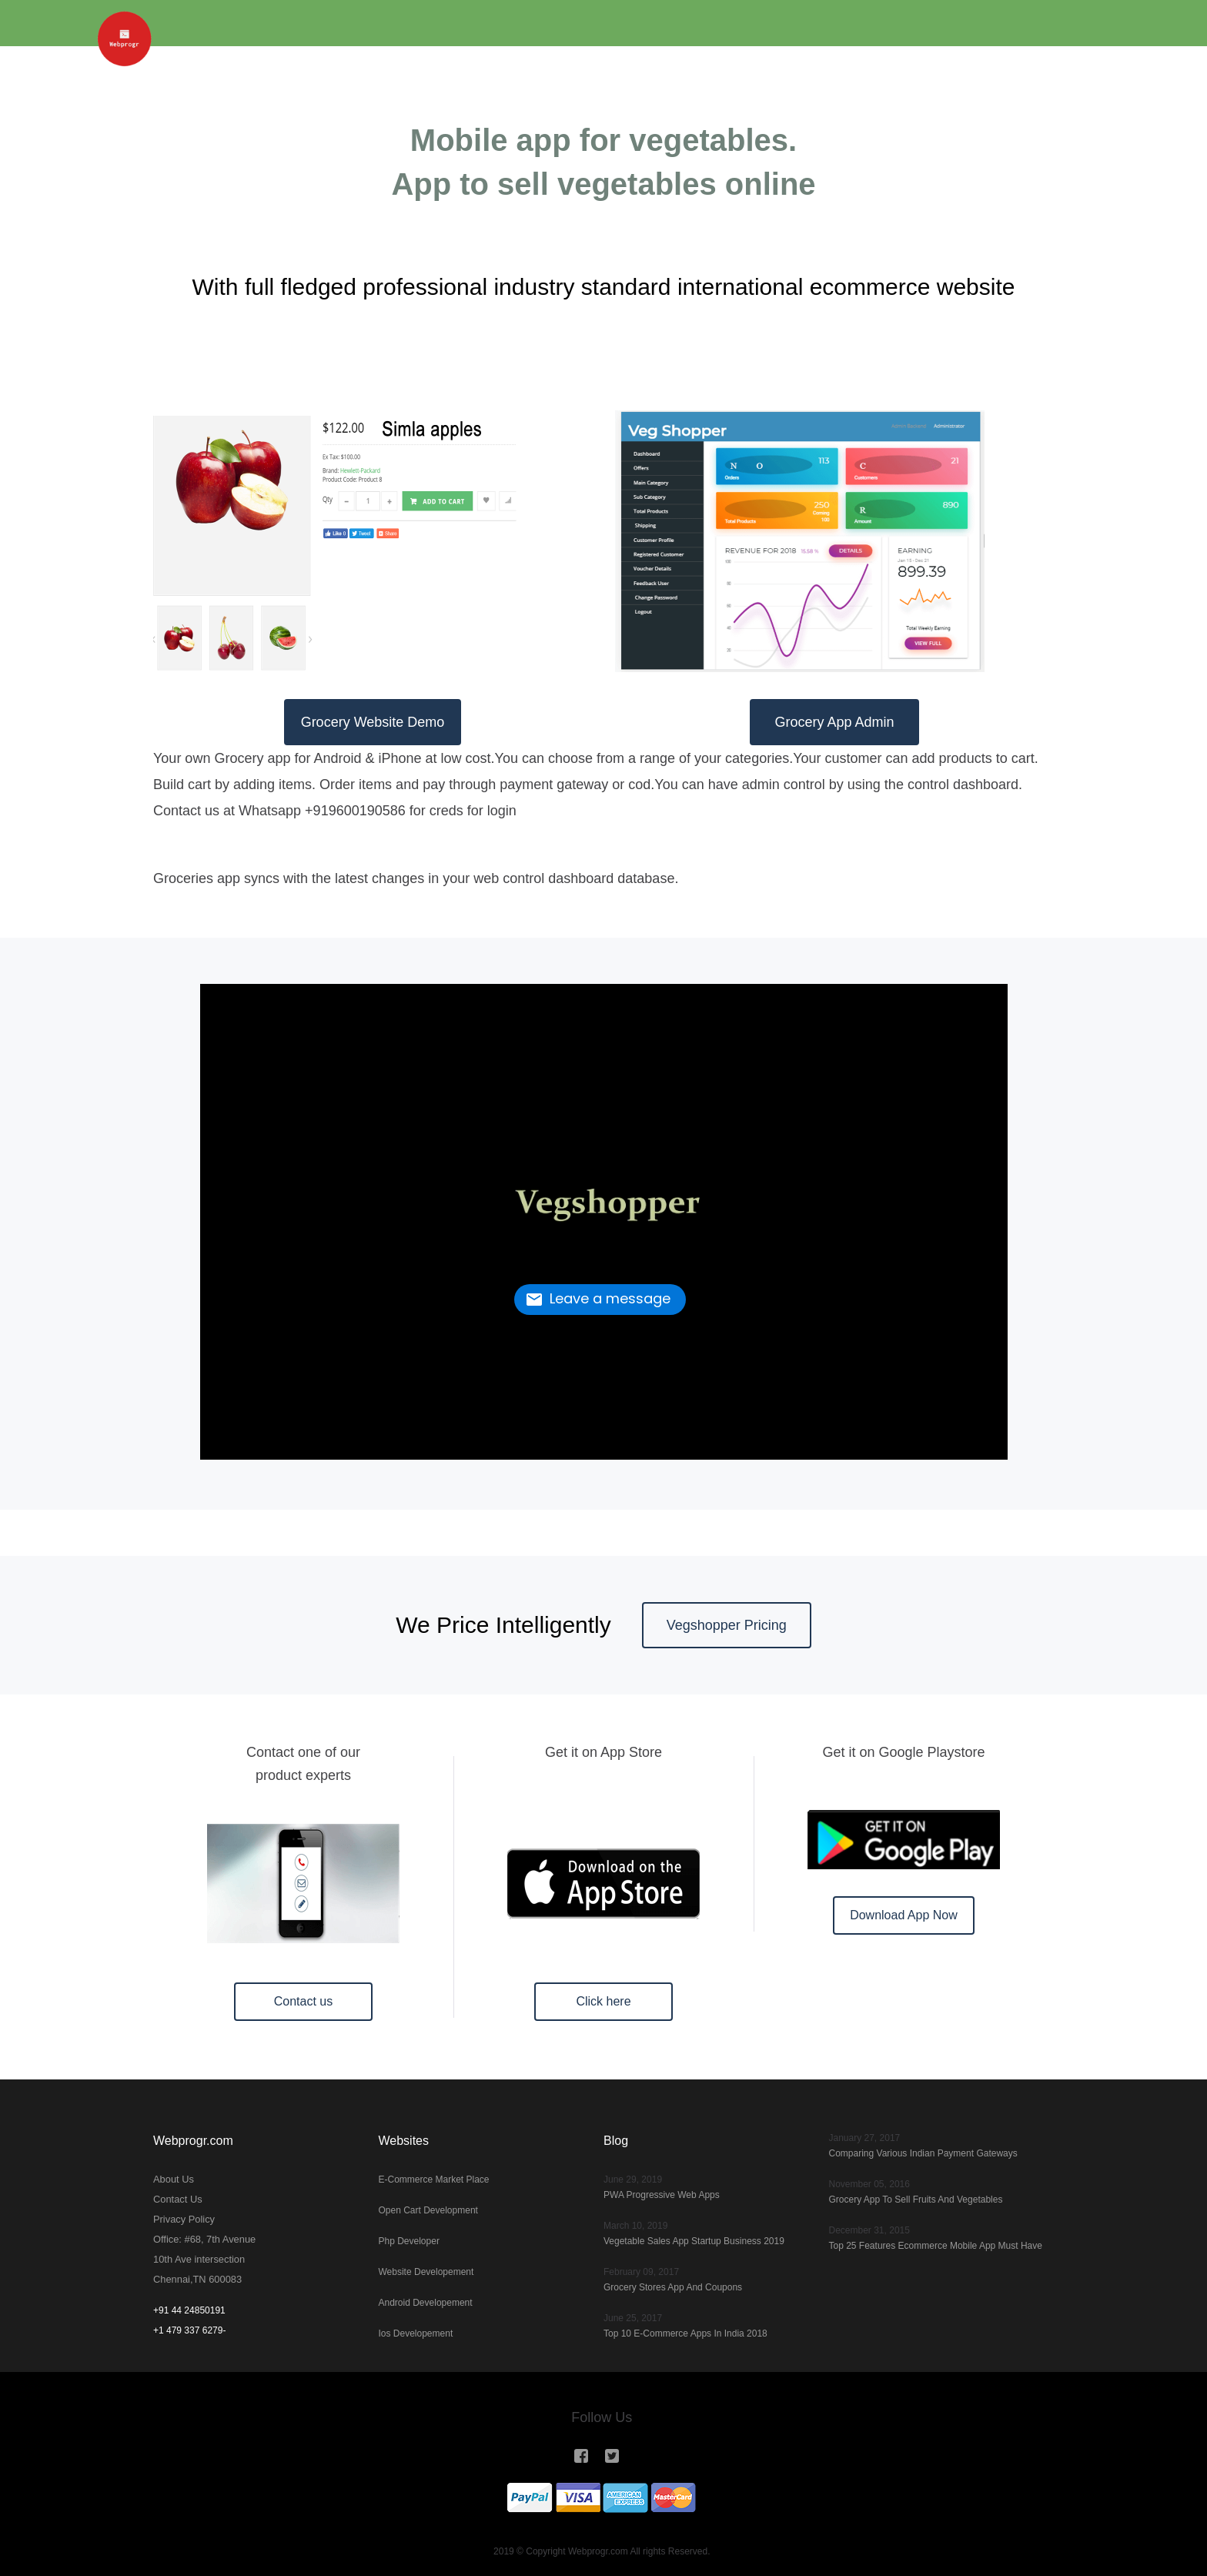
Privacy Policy (182, 2219)
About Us (172, 2179)
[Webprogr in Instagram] (586, 2456)
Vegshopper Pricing (727, 1625)
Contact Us (176, 2199)
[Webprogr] (138, 23)
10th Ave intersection (196, 2259)
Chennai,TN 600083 (194, 2279)
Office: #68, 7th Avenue (201, 2239)
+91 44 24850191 (189, 2310)
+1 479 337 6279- (189, 2330)
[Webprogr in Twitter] (613, 2456)
